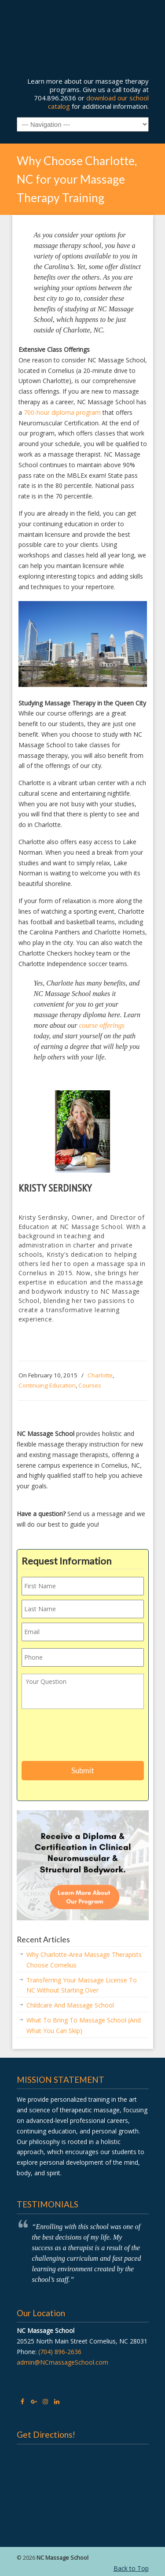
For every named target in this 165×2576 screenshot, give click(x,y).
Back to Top (131, 2568)
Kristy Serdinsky (55, 1188)
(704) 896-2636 (59, 2351)
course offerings (102, 1025)
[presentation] (88, 1737)
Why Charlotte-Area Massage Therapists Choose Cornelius (84, 1959)
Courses (89, 1385)
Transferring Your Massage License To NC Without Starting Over (81, 1985)
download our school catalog (98, 102)
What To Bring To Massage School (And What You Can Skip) (83, 2025)
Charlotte (100, 1375)
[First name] (83, 1586)
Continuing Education (47, 1385)
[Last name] (83, 1609)
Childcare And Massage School (70, 2005)
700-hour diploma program (62, 412)
